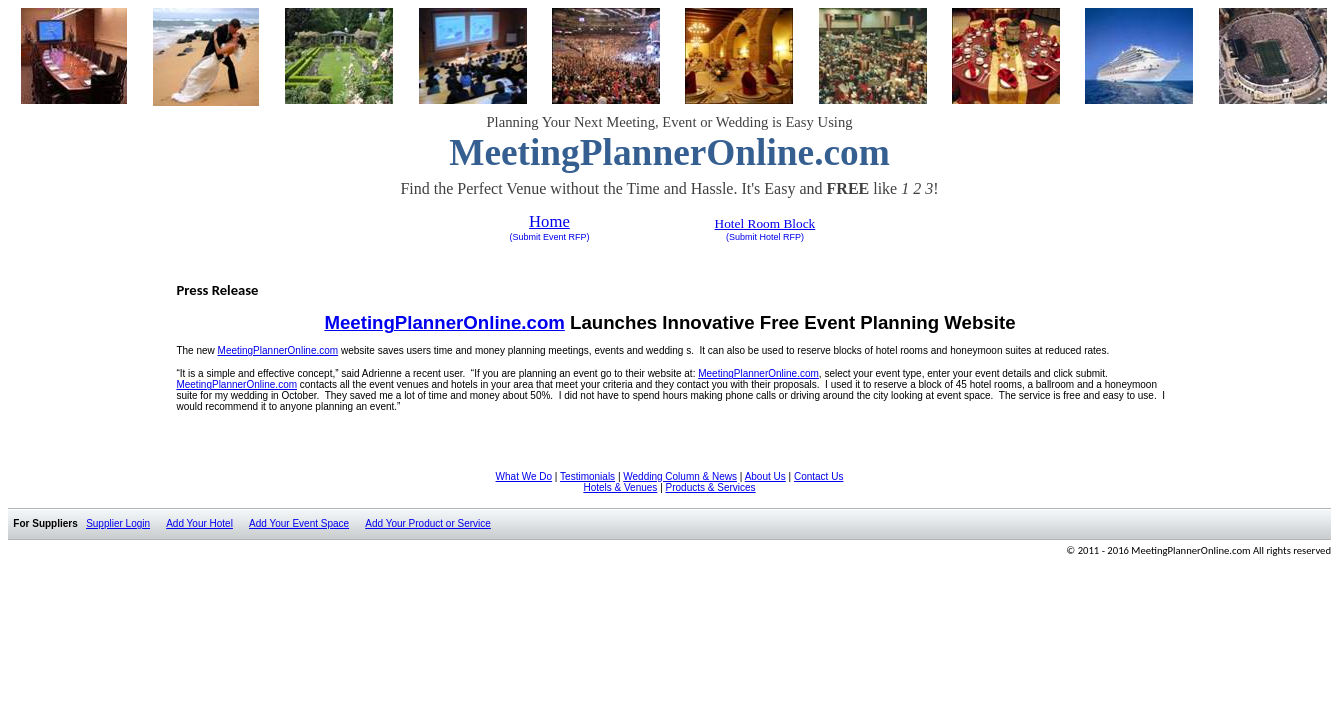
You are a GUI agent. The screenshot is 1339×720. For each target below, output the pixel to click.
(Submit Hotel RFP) (765, 237)
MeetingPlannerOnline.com (758, 373)
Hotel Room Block (765, 223)
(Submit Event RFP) (549, 237)
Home (549, 221)
